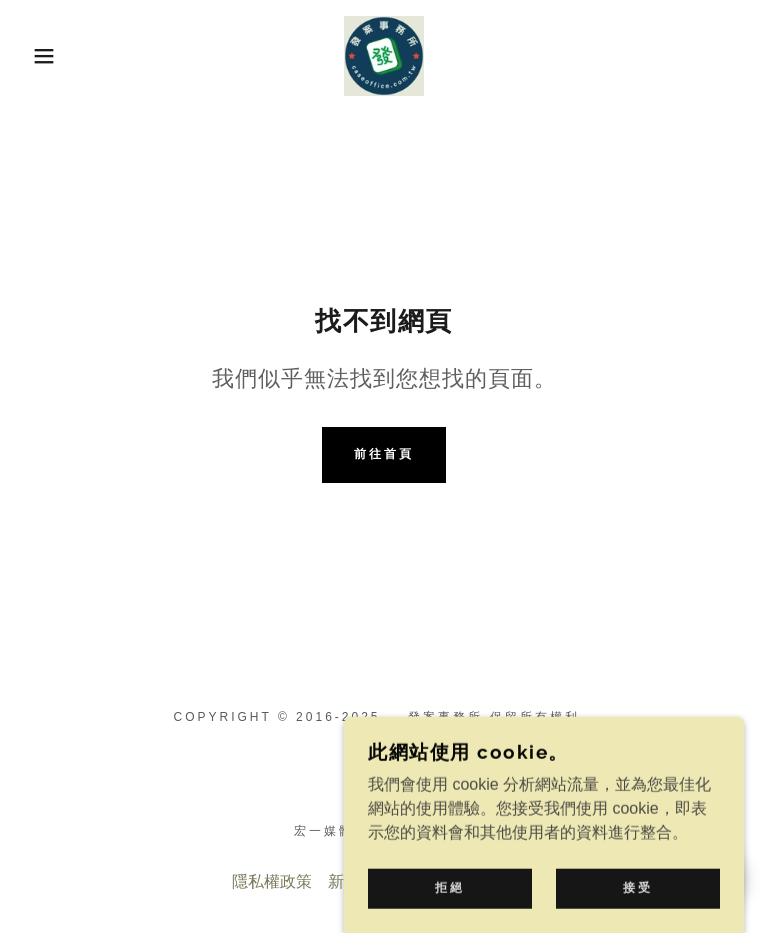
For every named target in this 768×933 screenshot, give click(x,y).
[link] (384, 56)
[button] (38, 56)
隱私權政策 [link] (272, 881)
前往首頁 (384, 454)
